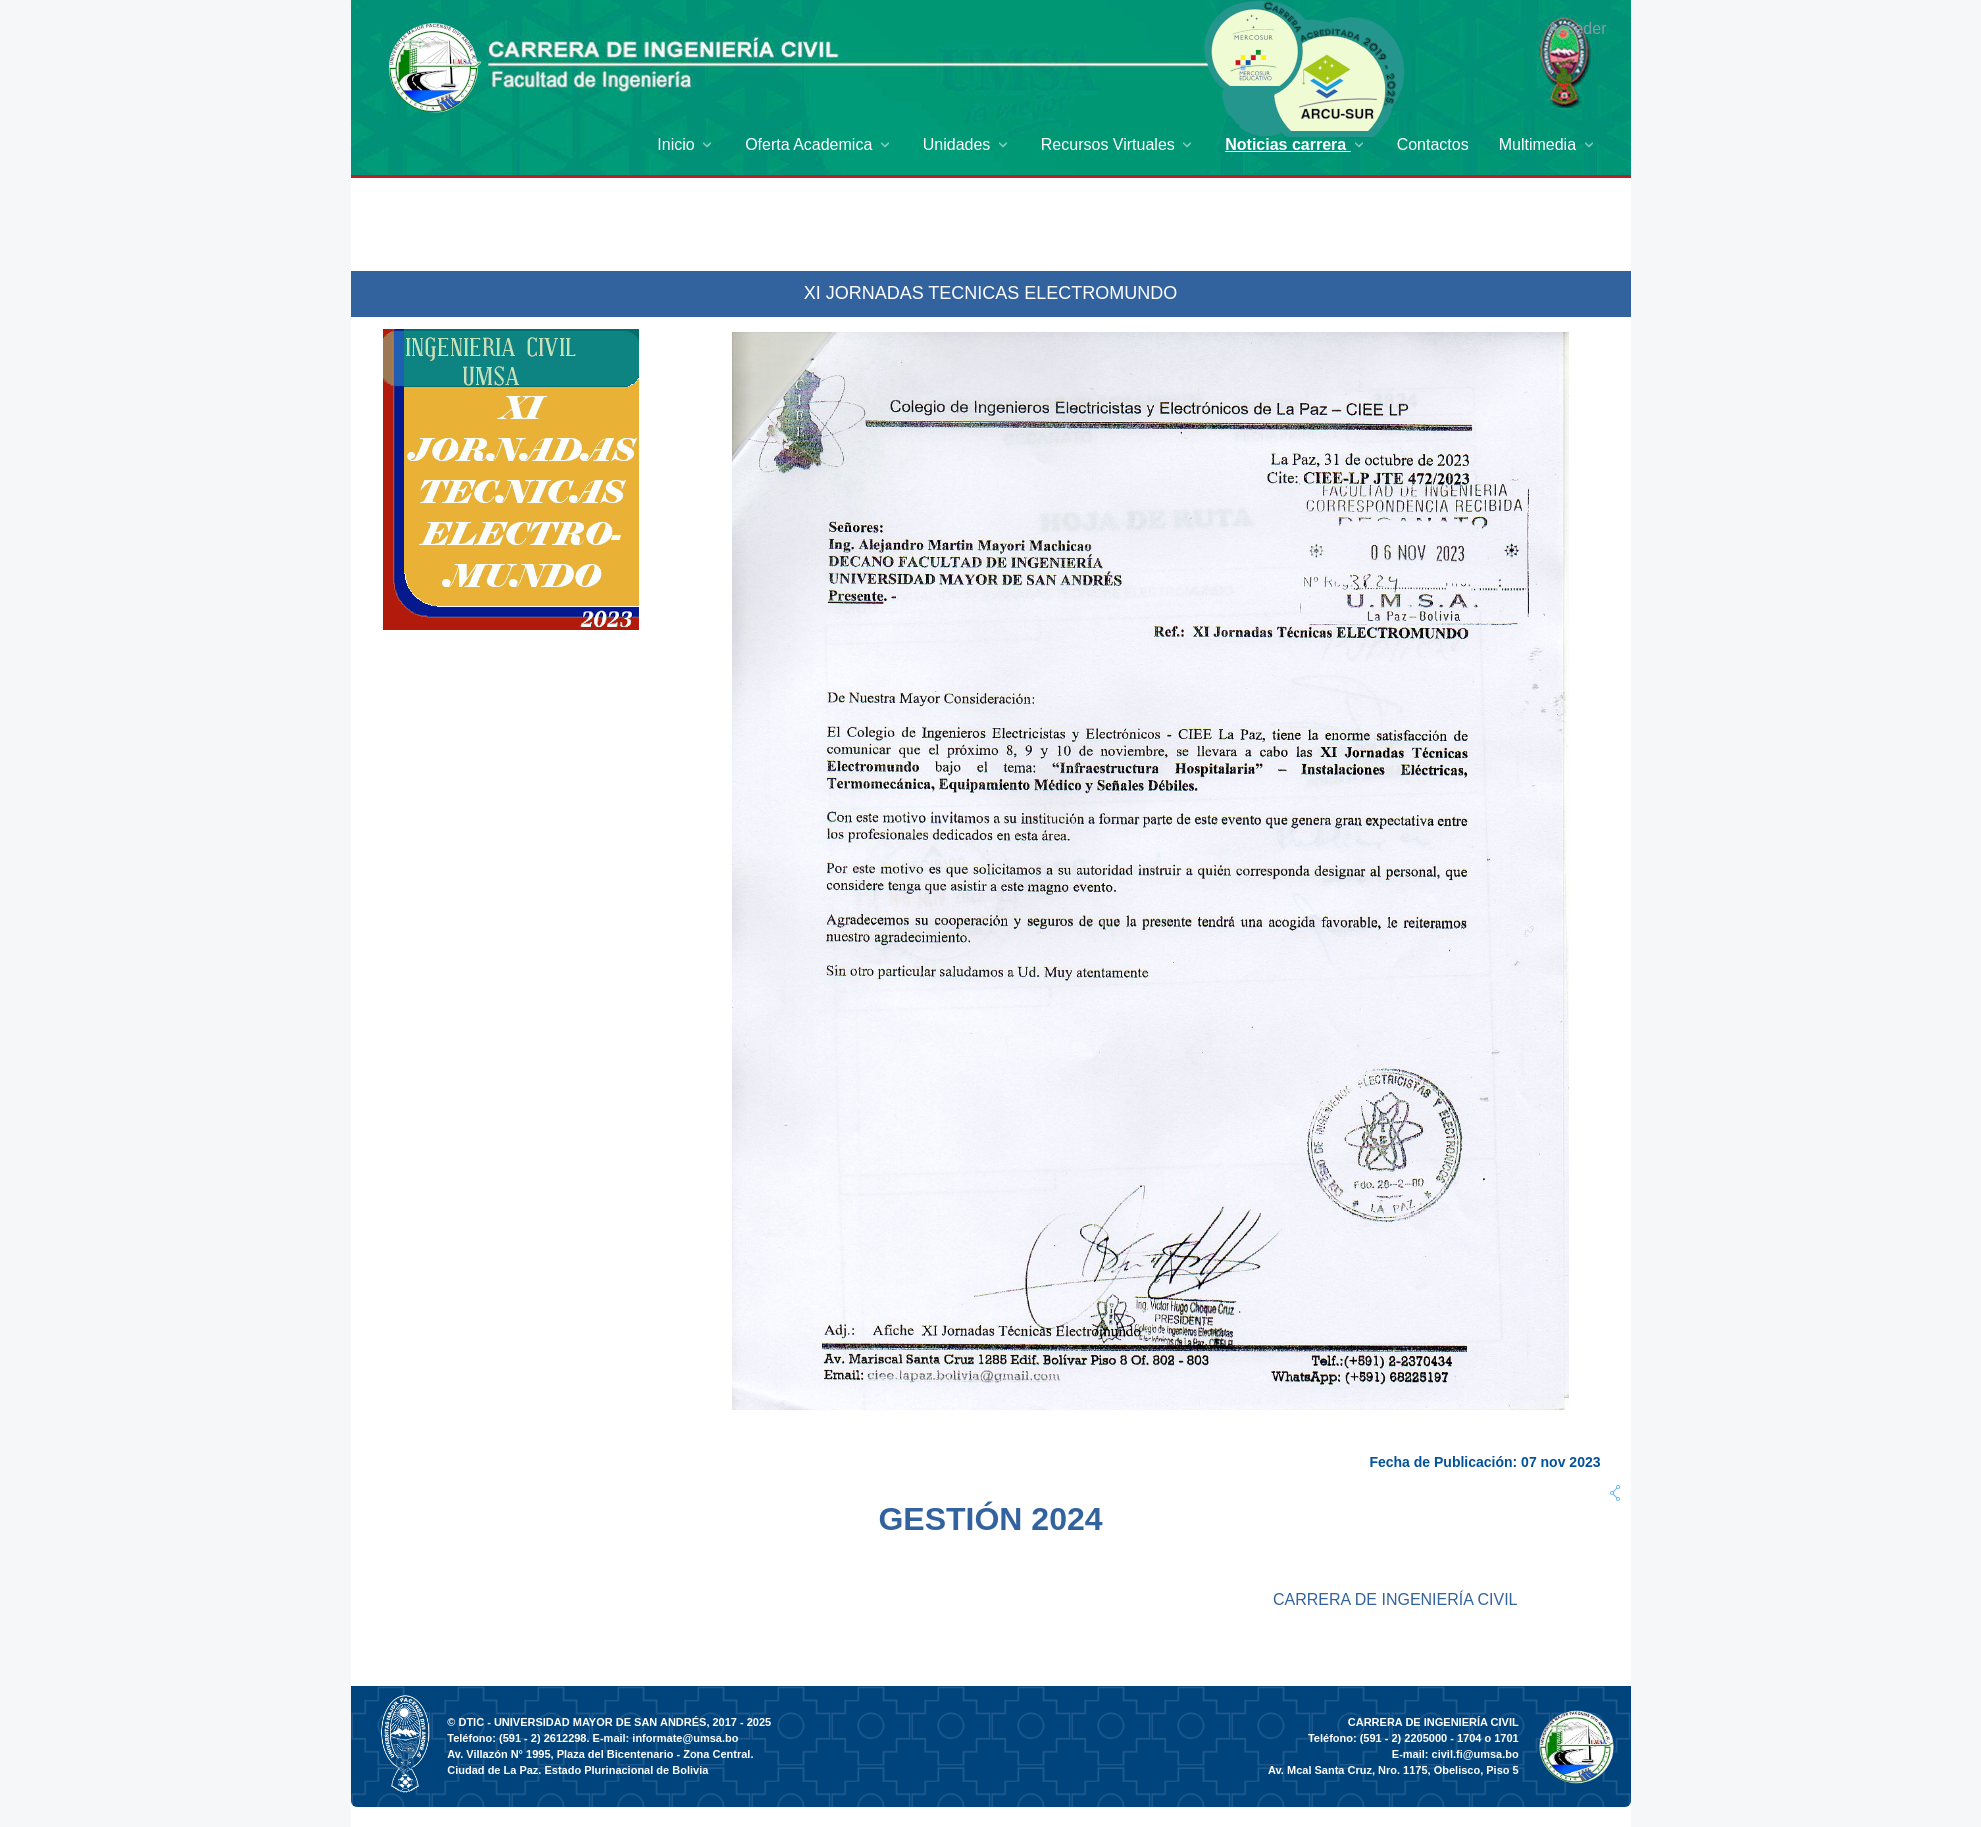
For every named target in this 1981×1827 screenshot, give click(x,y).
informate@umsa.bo (685, 1738)
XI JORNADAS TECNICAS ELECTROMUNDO (991, 293)
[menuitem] (686, 144)
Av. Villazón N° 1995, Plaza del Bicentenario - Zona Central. (600, 1754)
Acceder (1577, 28)
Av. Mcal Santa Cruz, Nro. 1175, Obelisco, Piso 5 (1393, 1770)
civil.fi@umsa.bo (1475, 1754)
